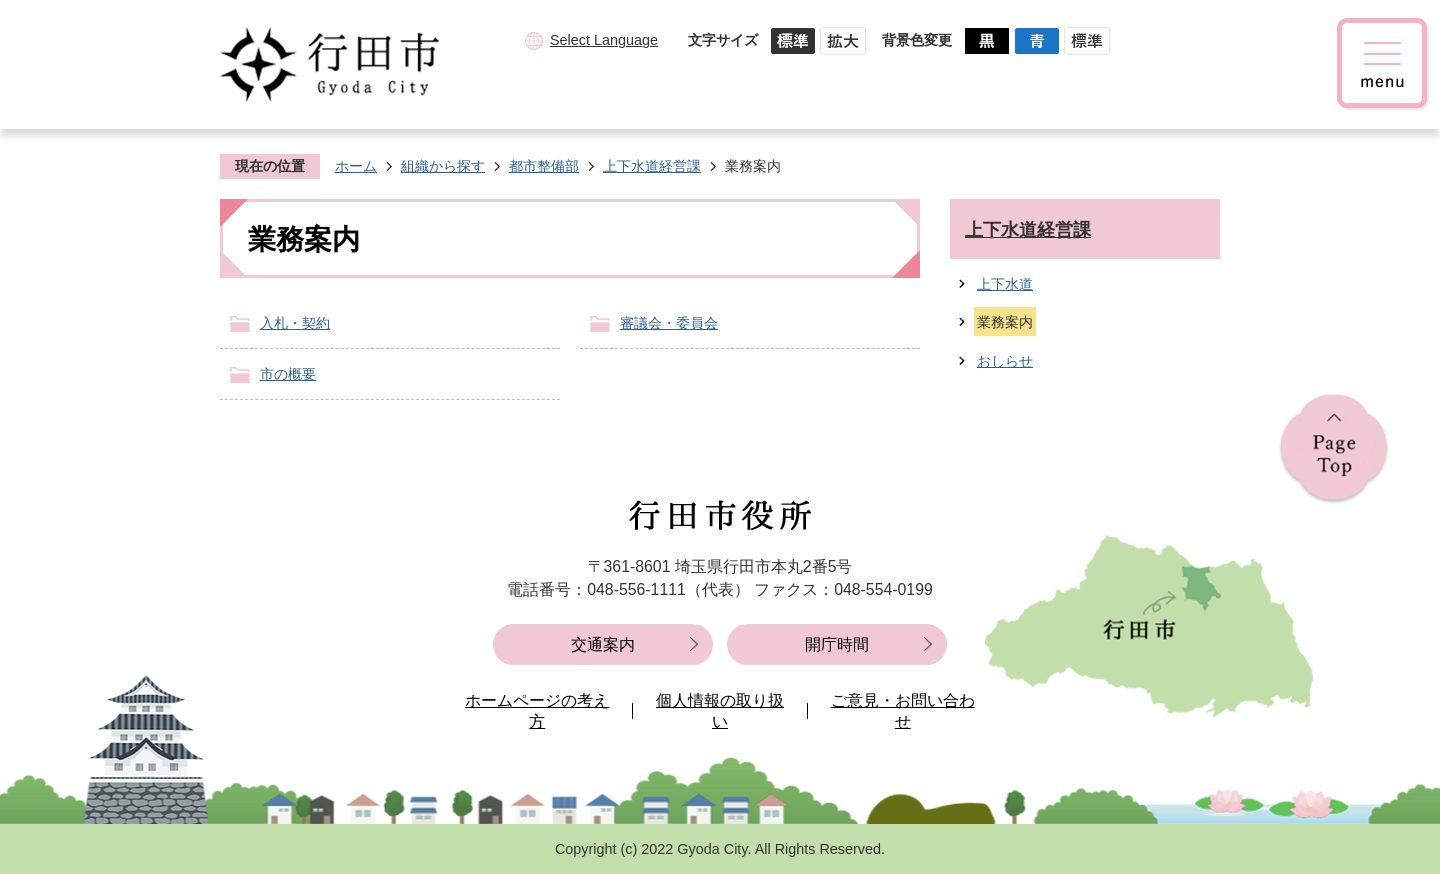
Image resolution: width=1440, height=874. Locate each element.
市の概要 (288, 374)
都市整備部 (544, 166)
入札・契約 (295, 323)
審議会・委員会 (669, 323)
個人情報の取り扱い (720, 711)
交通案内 (603, 644)
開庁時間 (837, 644)
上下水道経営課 (652, 166)
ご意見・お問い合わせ (903, 711)
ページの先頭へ (1334, 449)
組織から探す (443, 166)
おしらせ (1005, 361)
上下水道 (1005, 284)
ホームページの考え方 (537, 711)
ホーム (356, 166)
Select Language (604, 40)
